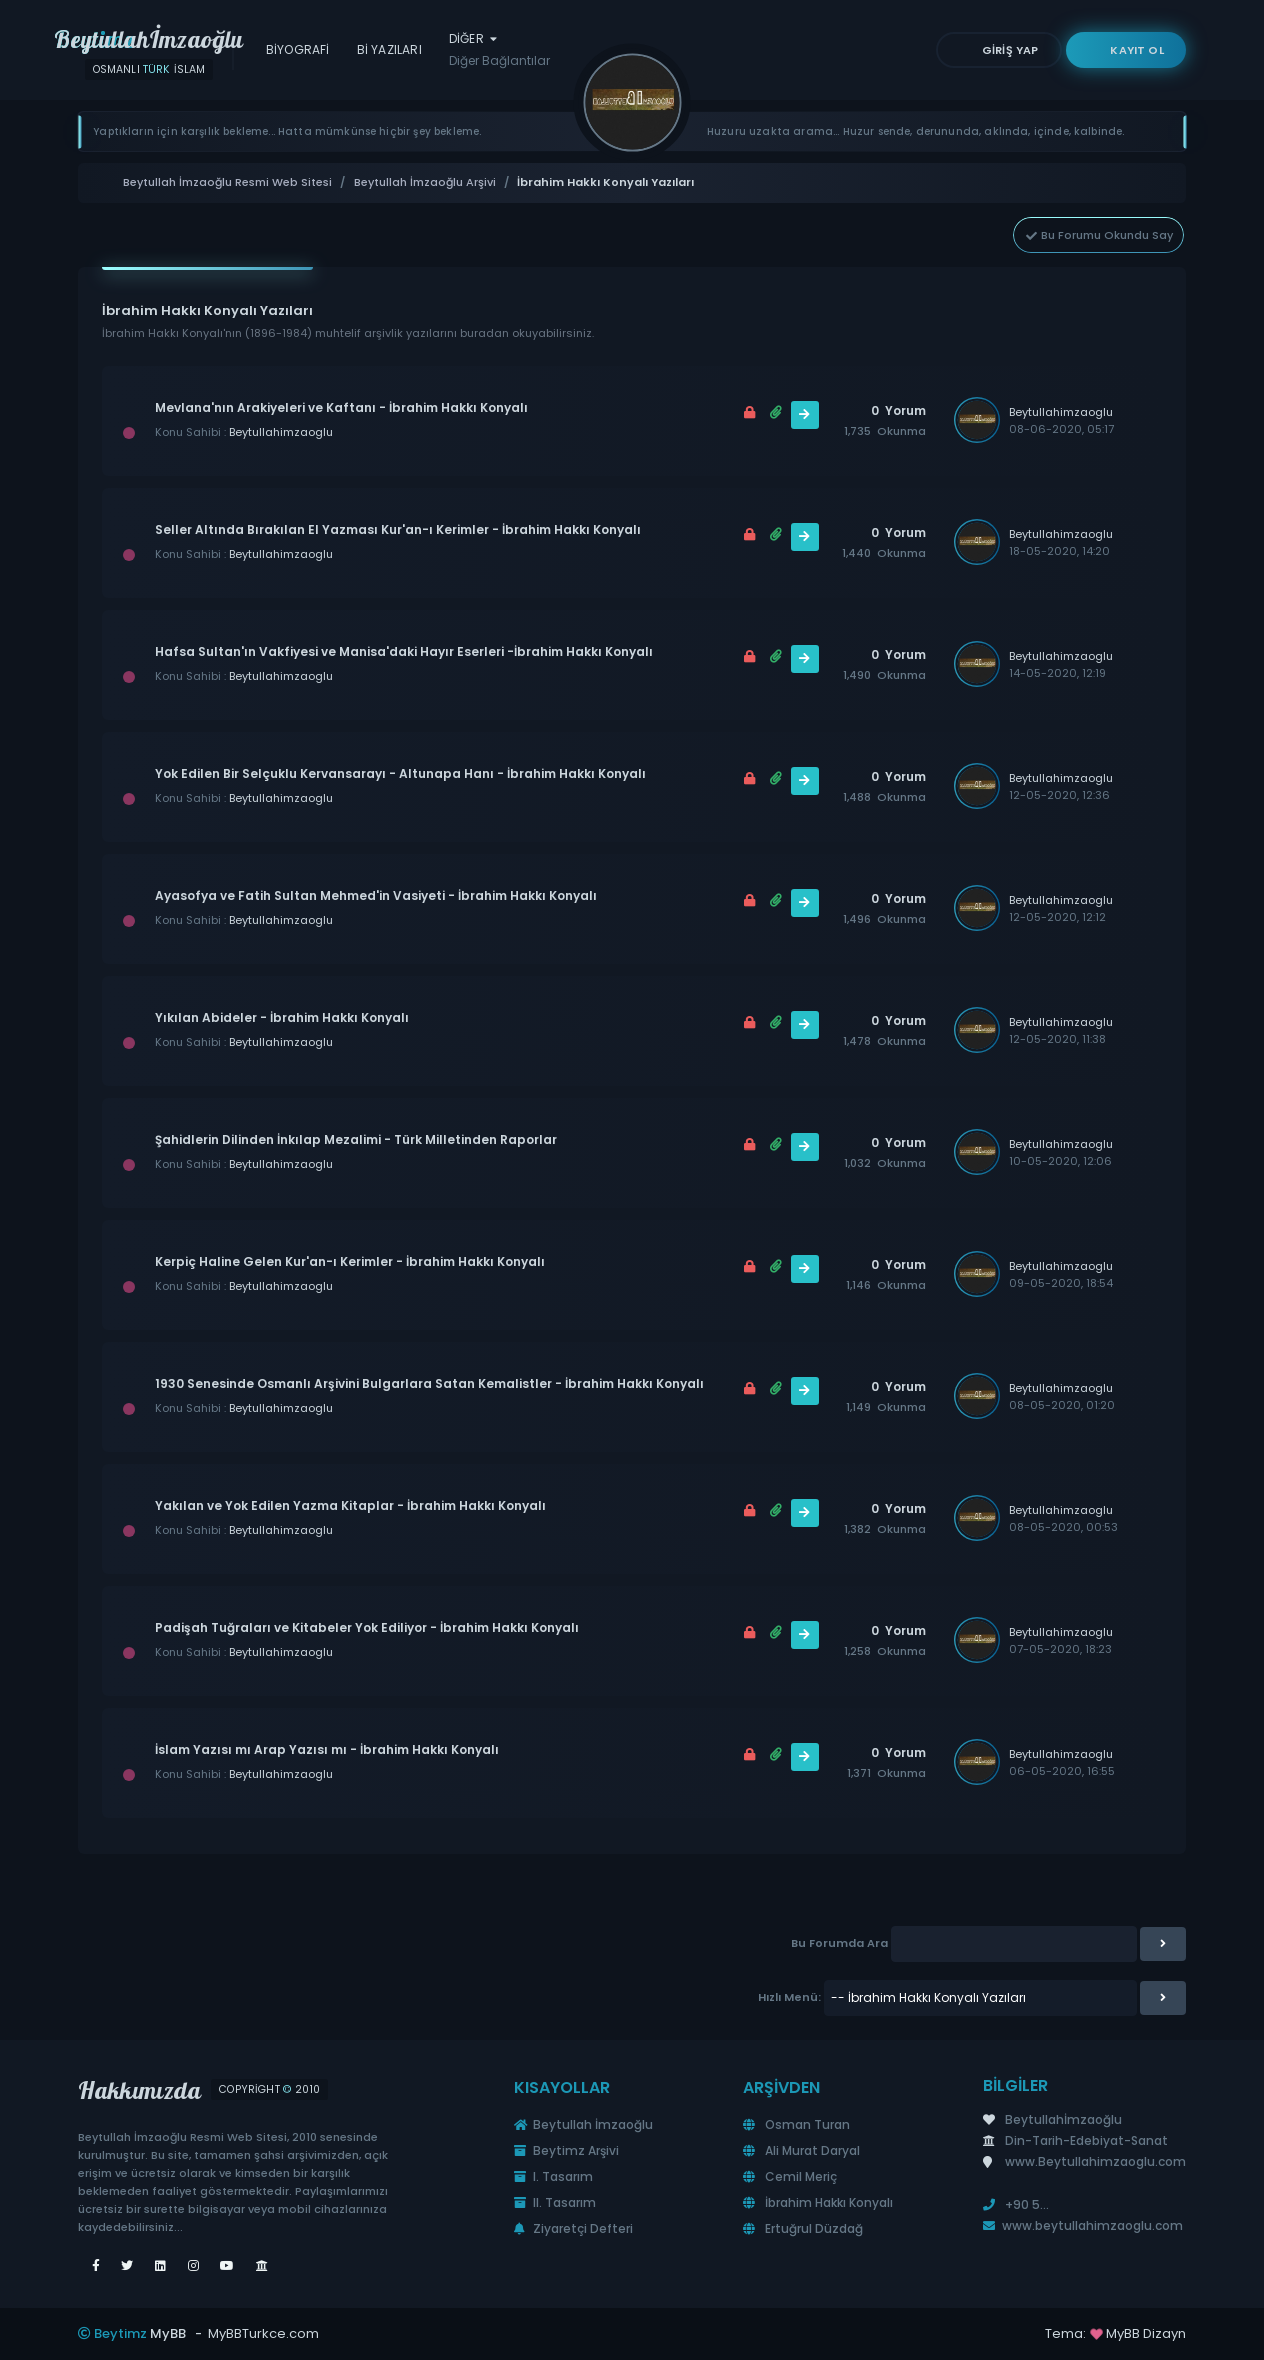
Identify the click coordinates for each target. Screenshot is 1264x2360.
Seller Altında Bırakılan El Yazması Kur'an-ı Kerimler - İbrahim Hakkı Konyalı (398, 529)
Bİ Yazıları (389, 49)
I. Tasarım (553, 2176)
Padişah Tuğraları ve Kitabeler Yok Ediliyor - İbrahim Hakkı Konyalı (367, 1627)
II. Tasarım (555, 2202)
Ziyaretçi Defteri (573, 2228)
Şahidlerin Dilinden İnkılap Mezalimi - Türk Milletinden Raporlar (356, 1139)
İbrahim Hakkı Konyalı (818, 2202)
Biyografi (298, 49)
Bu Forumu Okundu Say (1098, 235)
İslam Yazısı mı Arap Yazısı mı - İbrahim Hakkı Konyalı (327, 1749)
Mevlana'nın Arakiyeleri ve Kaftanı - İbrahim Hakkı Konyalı (341, 407)
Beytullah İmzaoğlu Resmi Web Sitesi (227, 182)
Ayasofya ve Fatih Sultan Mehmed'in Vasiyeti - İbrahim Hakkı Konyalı (376, 895)
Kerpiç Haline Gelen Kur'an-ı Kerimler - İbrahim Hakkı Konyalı (350, 1261)
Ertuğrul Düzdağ (803, 2228)
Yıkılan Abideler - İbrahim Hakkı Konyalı (282, 1017)
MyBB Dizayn (1146, 2333)
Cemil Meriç (790, 2176)
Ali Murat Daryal (801, 2150)
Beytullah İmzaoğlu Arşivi (425, 182)
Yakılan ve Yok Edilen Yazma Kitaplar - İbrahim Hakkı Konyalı (350, 1505)
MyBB (168, 2333)
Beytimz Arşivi (566, 2150)
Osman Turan (796, 2124)
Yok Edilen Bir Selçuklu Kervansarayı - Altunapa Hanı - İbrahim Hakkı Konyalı (400, 773)
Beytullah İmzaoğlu (583, 2124)
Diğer (499, 50)
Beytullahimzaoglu (281, 432)
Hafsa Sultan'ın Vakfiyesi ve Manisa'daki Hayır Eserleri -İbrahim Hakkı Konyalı (404, 651)
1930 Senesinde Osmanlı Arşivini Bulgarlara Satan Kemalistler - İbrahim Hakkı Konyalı (429, 1383)
